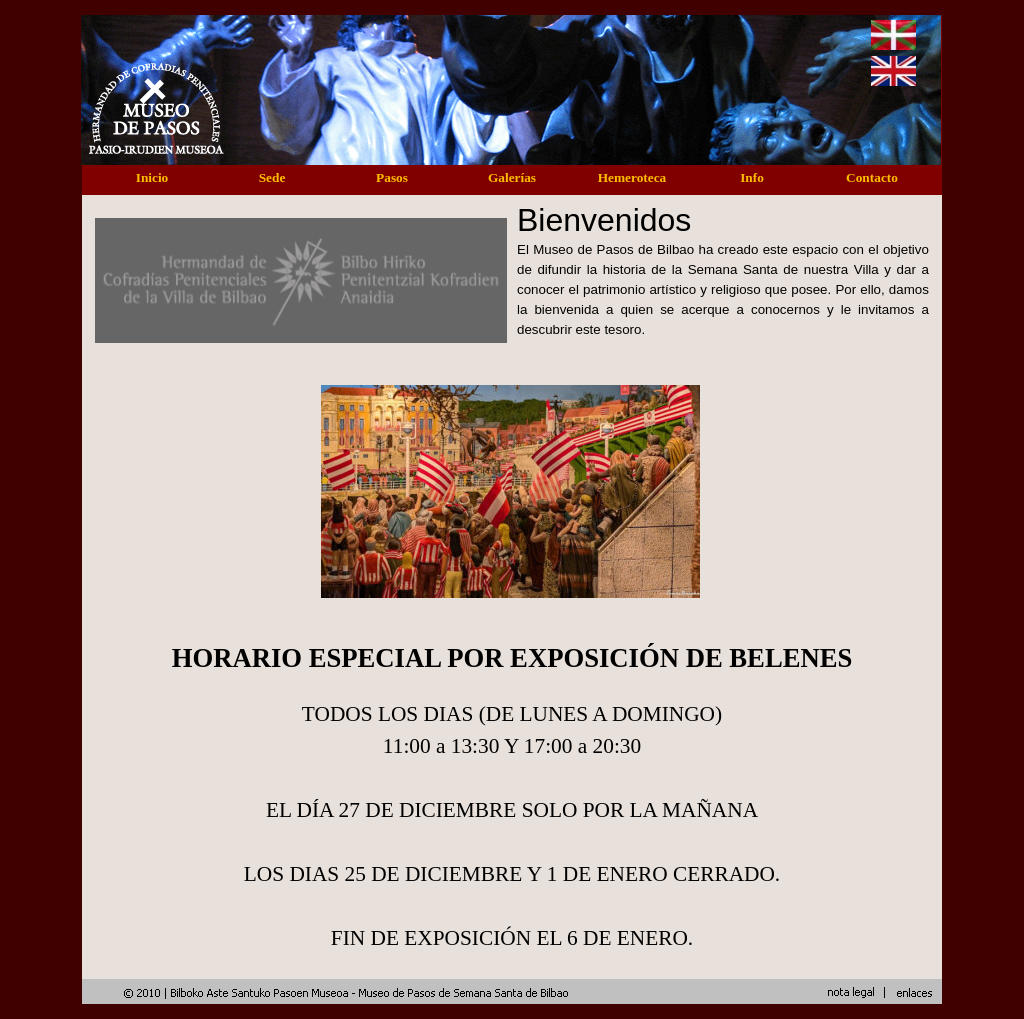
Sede (272, 177)
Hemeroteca (632, 177)
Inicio (152, 177)
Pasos (392, 177)
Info (752, 177)
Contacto (872, 177)
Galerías (512, 177)
